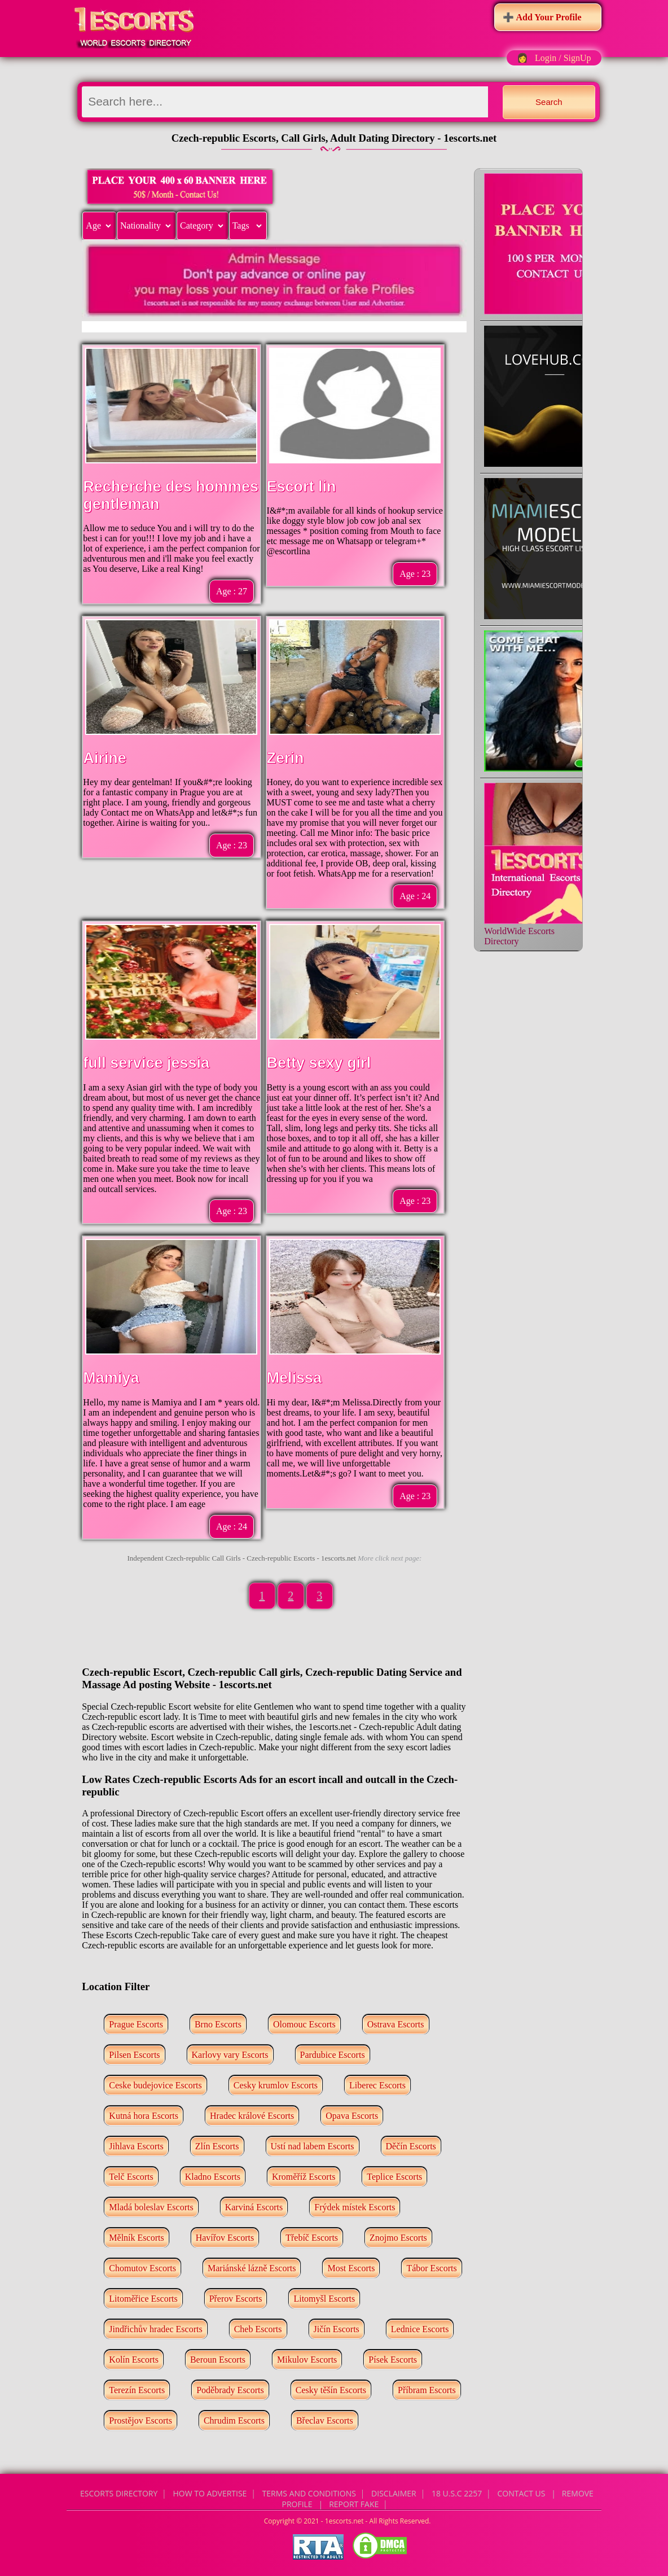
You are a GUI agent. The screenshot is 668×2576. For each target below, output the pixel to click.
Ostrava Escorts (395, 2024)
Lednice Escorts (420, 2329)
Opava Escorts (352, 2116)
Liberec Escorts (377, 2085)
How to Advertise (210, 2493)
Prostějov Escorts (140, 2420)
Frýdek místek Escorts (354, 2207)
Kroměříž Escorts (303, 2176)
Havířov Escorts (225, 2237)
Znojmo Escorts (398, 2237)
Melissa (294, 1377)
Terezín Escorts (137, 2390)
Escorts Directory (118, 2493)
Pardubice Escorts (332, 2055)
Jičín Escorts (336, 2329)
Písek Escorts (392, 2359)
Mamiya (111, 1377)
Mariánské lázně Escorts (252, 2268)
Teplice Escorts (394, 2176)
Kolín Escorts (134, 2359)
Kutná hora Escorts (143, 2116)
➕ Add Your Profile (542, 17)
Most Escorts (351, 2268)
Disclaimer (393, 2493)
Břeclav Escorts (324, 2420)
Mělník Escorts (136, 2237)
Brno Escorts (218, 2024)
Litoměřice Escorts (143, 2298)
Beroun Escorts (217, 2359)
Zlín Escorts (217, 2146)
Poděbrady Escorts (230, 2390)
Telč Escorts (131, 2176)
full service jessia (146, 1062)
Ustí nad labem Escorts (312, 2146)
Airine (104, 758)
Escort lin (301, 486)
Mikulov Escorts (307, 2359)
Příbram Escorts (427, 2390)
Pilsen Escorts (134, 2055)
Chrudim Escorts (234, 2420)
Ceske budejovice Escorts (155, 2085)
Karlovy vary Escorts (230, 2055)
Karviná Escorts (254, 2207)
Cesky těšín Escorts (331, 2390)
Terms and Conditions (309, 2493)
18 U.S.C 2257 (457, 2493)
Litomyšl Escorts (324, 2298)
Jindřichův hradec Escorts (155, 2329)
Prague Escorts (136, 2024)
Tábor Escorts (431, 2268)
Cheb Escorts (258, 2329)
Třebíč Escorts (311, 2237)
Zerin (285, 758)
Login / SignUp (563, 58)
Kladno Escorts (212, 2176)
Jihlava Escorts (136, 2146)
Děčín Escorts (411, 2146)
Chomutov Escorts (142, 2268)
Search (548, 102)
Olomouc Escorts (304, 2024)
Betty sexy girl (319, 1062)
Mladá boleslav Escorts (151, 2207)
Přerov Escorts (235, 2298)
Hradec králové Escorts (252, 2116)
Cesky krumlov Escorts (276, 2085)
